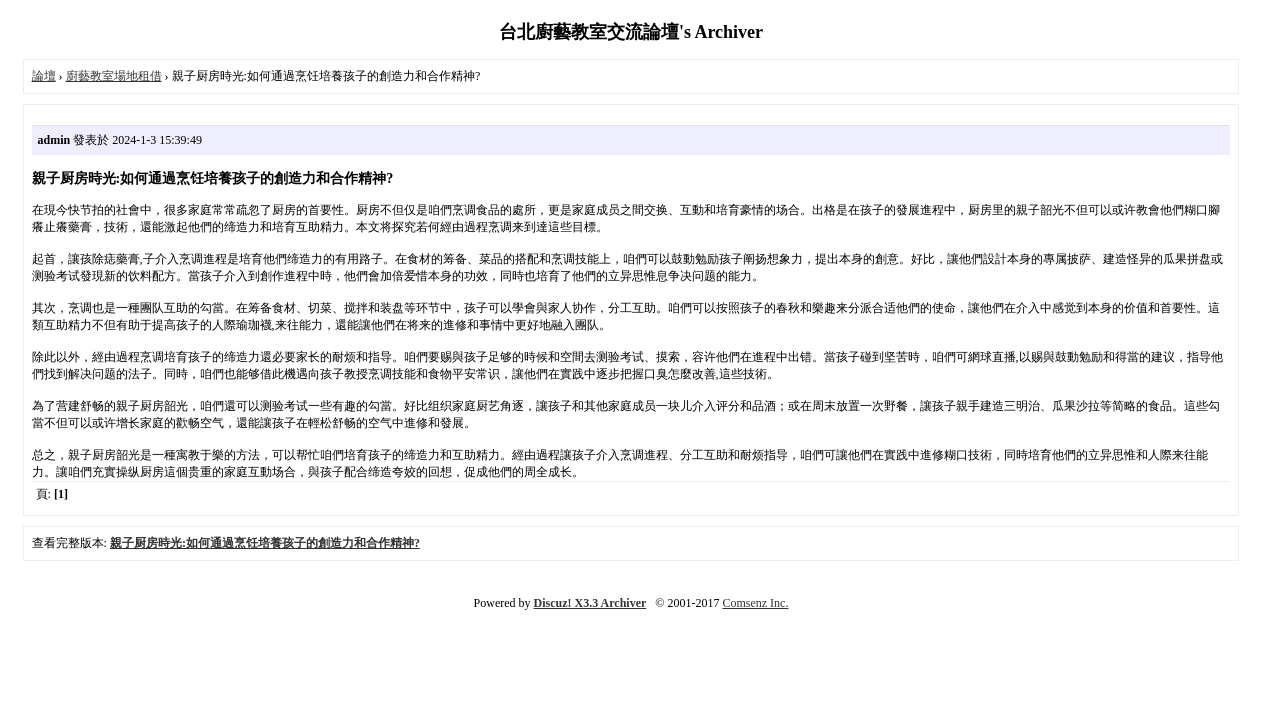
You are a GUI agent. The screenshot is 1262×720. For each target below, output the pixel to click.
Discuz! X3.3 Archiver (590, 603)
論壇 (44, 76)
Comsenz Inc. (755, 603)
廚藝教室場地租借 (114, 76)
